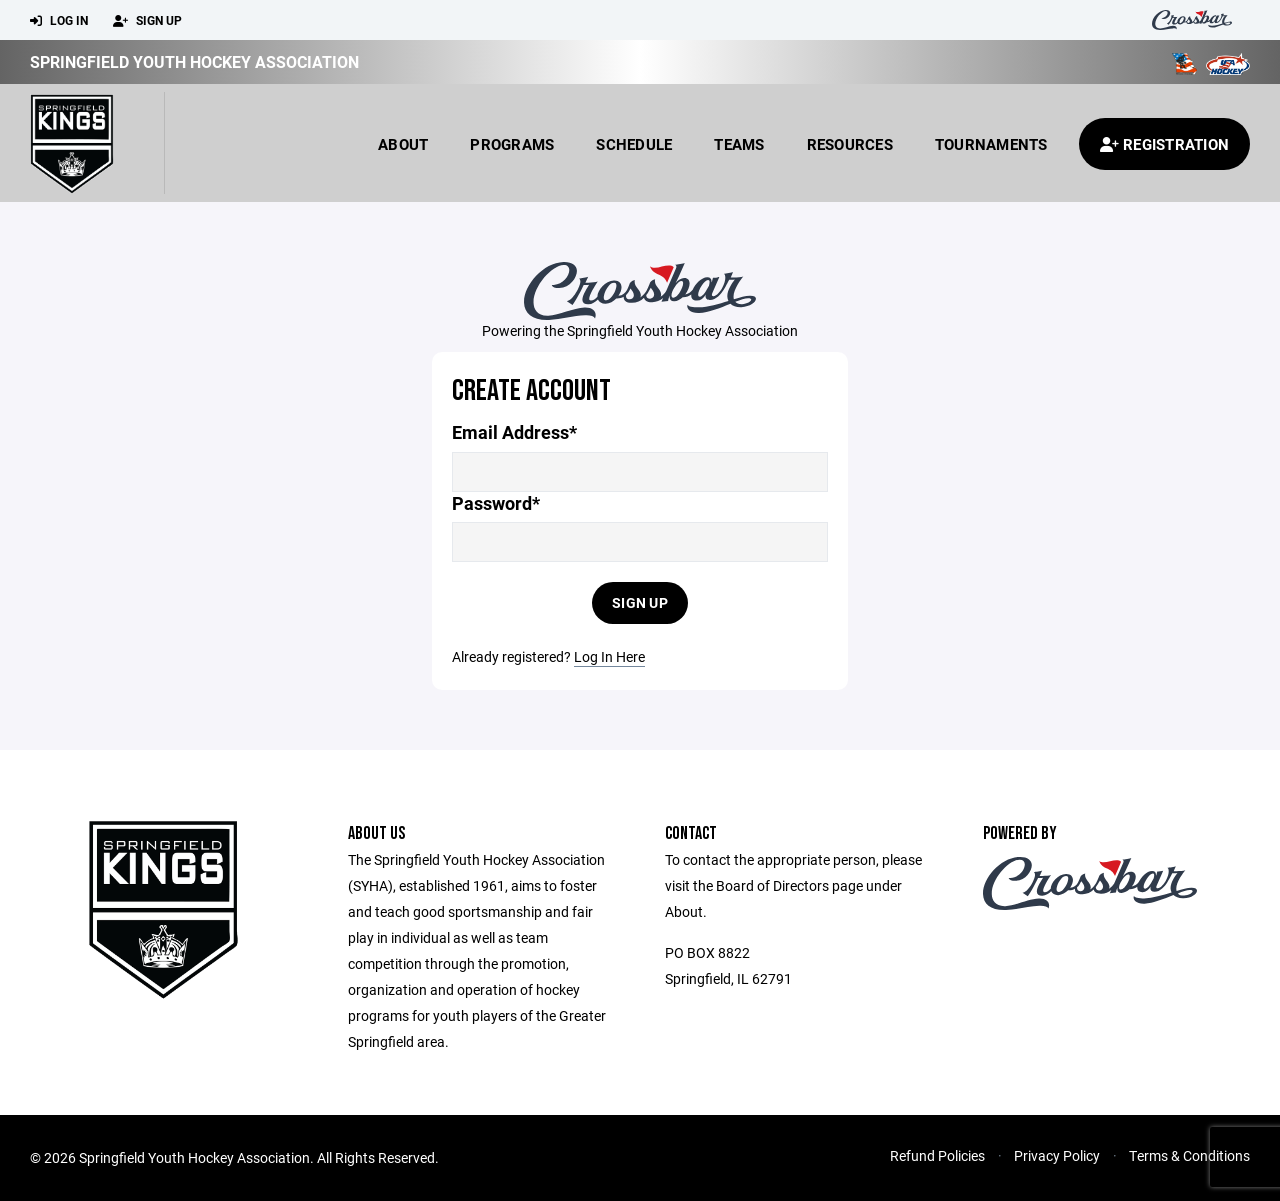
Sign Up (147, 21)
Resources (850, 144)
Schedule (634, 144)
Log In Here (609, 656)
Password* (496, 503)
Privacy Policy (1057, 1155)
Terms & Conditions (1189, 1155)
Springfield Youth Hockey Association (194, 61)
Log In (59, 21)
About (403, 144)
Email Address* (514, 432)
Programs (512, 144)
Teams (739, 144)
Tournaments (991, 144)
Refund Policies (937, 1155)
